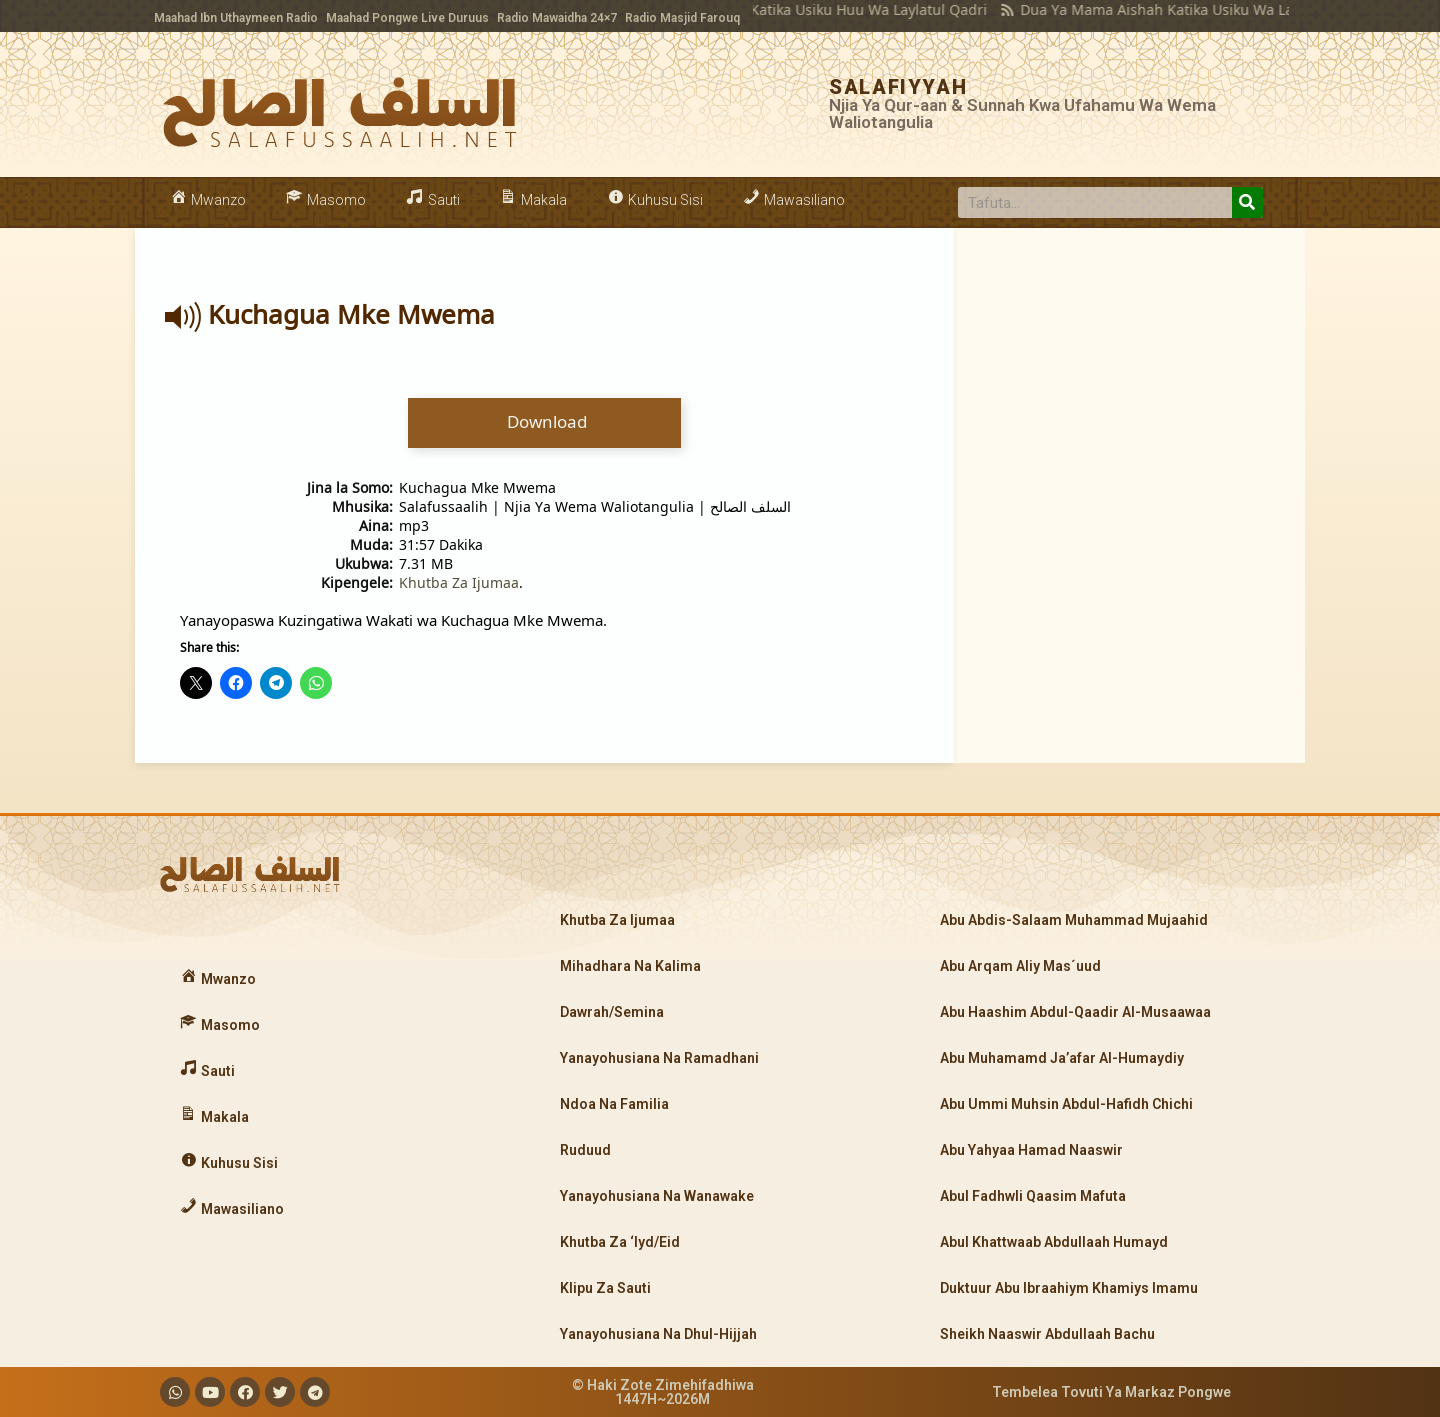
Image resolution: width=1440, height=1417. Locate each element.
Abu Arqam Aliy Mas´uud (1020, 966)
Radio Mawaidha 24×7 (557, 18)
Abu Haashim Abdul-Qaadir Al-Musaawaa (1075, 1012)
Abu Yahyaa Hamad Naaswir (1031, 1150)
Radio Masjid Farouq (682, 18)
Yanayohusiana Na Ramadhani (659, 1058)
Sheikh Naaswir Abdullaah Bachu (1047, 1334)
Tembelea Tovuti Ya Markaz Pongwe (1111, 1392)
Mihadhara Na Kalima (630, 966)
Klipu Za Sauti (605, 1288)
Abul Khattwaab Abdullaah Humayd (1054, 1242)
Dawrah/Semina (612, 1012)
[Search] (1247, 202)
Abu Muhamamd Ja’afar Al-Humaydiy (1062, 1058)
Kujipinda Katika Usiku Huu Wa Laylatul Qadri (797, 9)
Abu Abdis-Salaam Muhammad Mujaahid (1074, 920)
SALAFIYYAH (898, 87)
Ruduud (585, 1150)
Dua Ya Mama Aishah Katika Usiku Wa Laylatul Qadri (1159, 9)
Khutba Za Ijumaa (459, 582)
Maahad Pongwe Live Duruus (407, 18)
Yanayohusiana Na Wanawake (657, 1196)
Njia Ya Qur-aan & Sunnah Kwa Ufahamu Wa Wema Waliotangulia (1022, 113)
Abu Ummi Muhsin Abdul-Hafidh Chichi (1066, 1104)
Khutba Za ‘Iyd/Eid (620, 1242)
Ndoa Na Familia (614, 1104)
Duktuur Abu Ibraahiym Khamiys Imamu (1069, 1288)
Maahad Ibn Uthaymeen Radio (236, 18)
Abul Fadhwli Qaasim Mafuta (1033, 1196)
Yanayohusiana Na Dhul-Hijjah (658, 1334)
